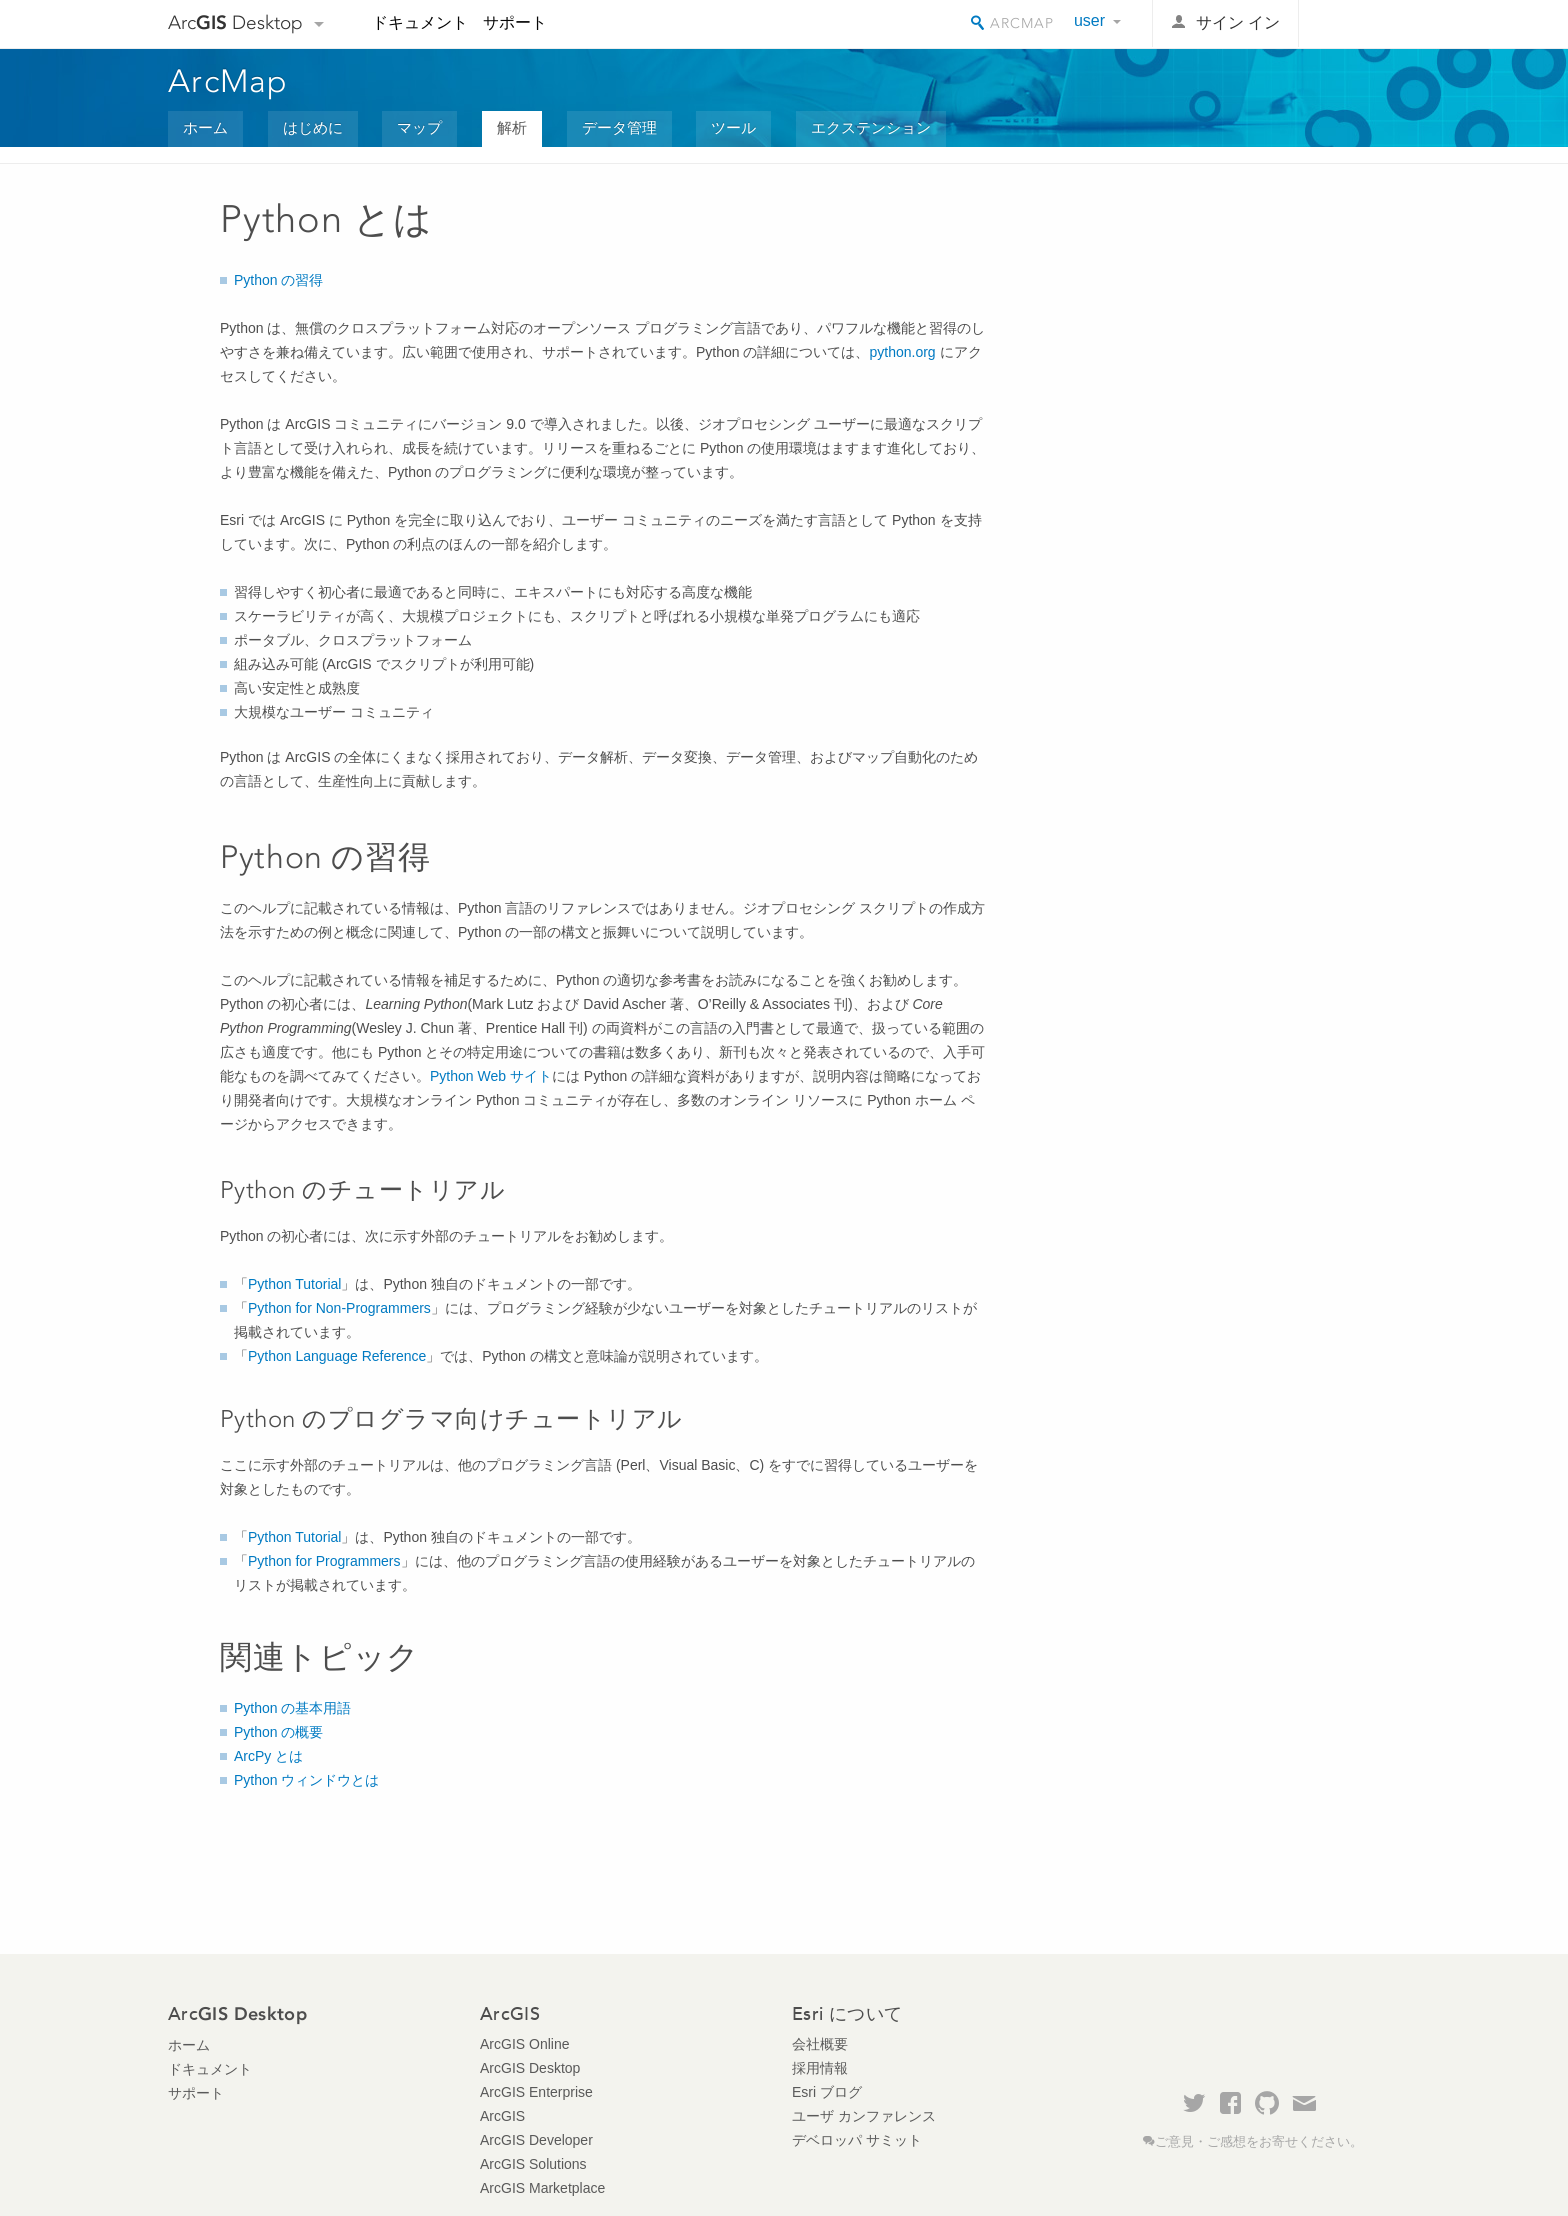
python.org (902, 352)
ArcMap (228, 81)
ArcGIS (502, 2116)
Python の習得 (278, 280)
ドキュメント (420, 22)
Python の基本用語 (292, 1708)
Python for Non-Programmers (339, 1308)
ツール (733, 127)
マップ (419, 127)
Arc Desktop (235, 22)
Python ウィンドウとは (306, 1780)
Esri (1357, 24)
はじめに (313, 127)
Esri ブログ (827, 2092)
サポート (515, 22)
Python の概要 (278, 1732)
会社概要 (820, 2044)
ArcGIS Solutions (533, 2164)
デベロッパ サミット (857, 2140)
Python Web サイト (491, 1076)
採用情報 (820, 2068)
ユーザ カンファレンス (864, 2116)
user (1089, 20)
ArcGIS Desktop (530, 2068)
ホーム (205, 127)
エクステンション (871, 127)
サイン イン (1238, 22)
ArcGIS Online (524, 2044)
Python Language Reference (337, 1356)
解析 (512, 127)
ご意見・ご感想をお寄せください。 (1259, 2142)
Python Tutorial (294, 1284)
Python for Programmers (324, 1561)
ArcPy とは (268, 1756)
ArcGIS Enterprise (536, 2092)
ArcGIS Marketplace (542, 2188)
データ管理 (619, 127)
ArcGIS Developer (536, 2140)
